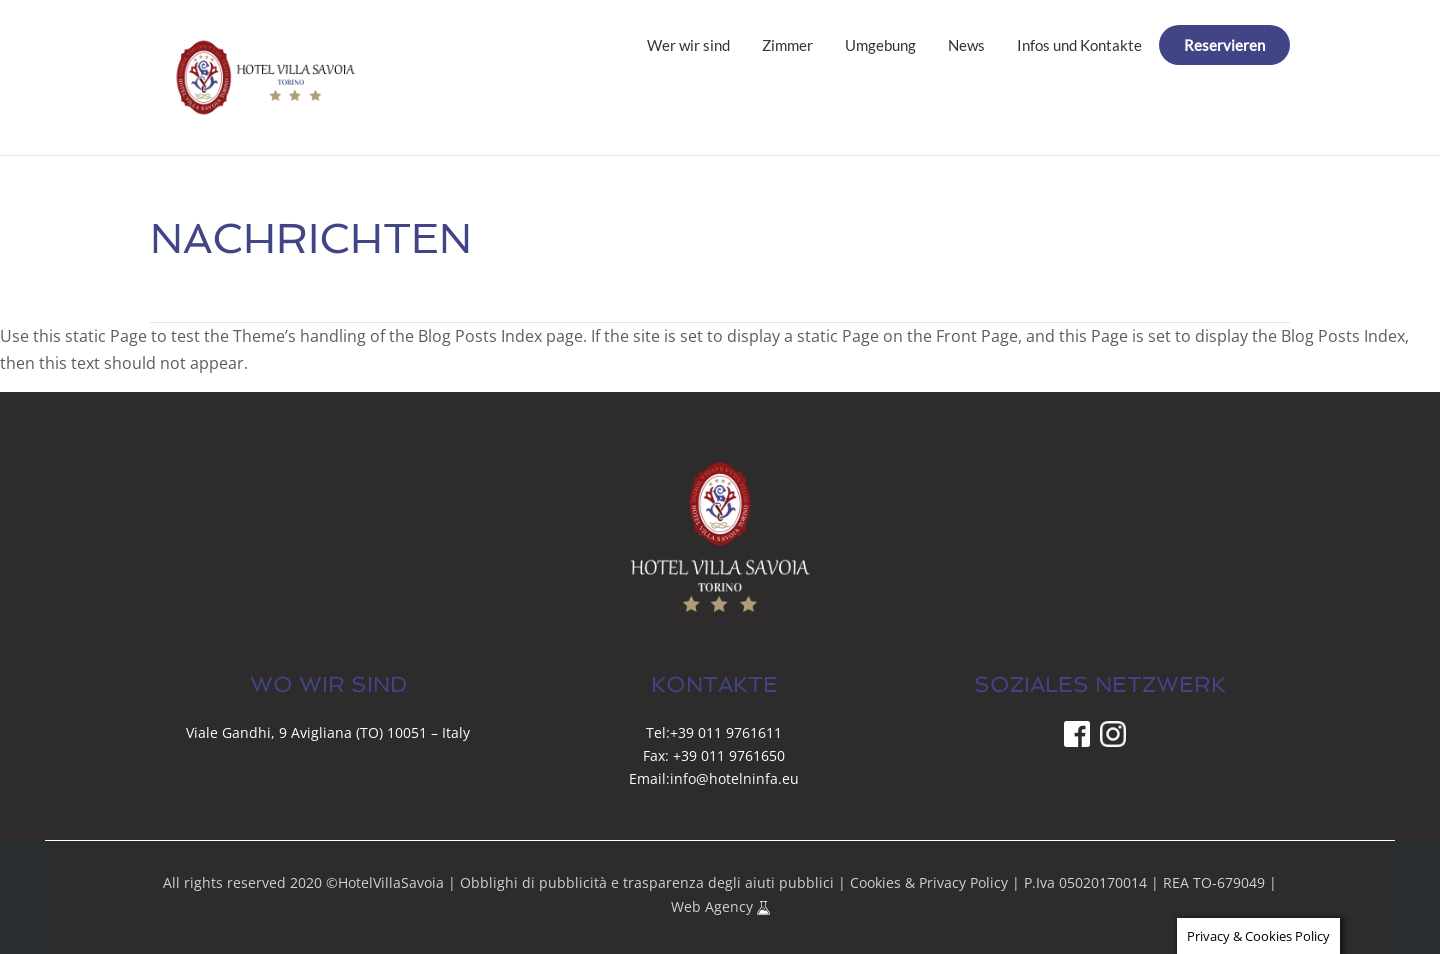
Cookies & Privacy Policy (929, 882)
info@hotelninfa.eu (734, 778)
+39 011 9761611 (726, 732)
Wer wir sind (688, 45)
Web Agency (714, 906)
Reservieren (1224, 45)
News (966, 45)
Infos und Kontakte (1079, 45)
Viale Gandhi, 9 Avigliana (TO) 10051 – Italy (328, 732)
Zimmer (787, 45)
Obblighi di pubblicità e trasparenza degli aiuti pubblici (647, 882)
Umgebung (880, 45)
